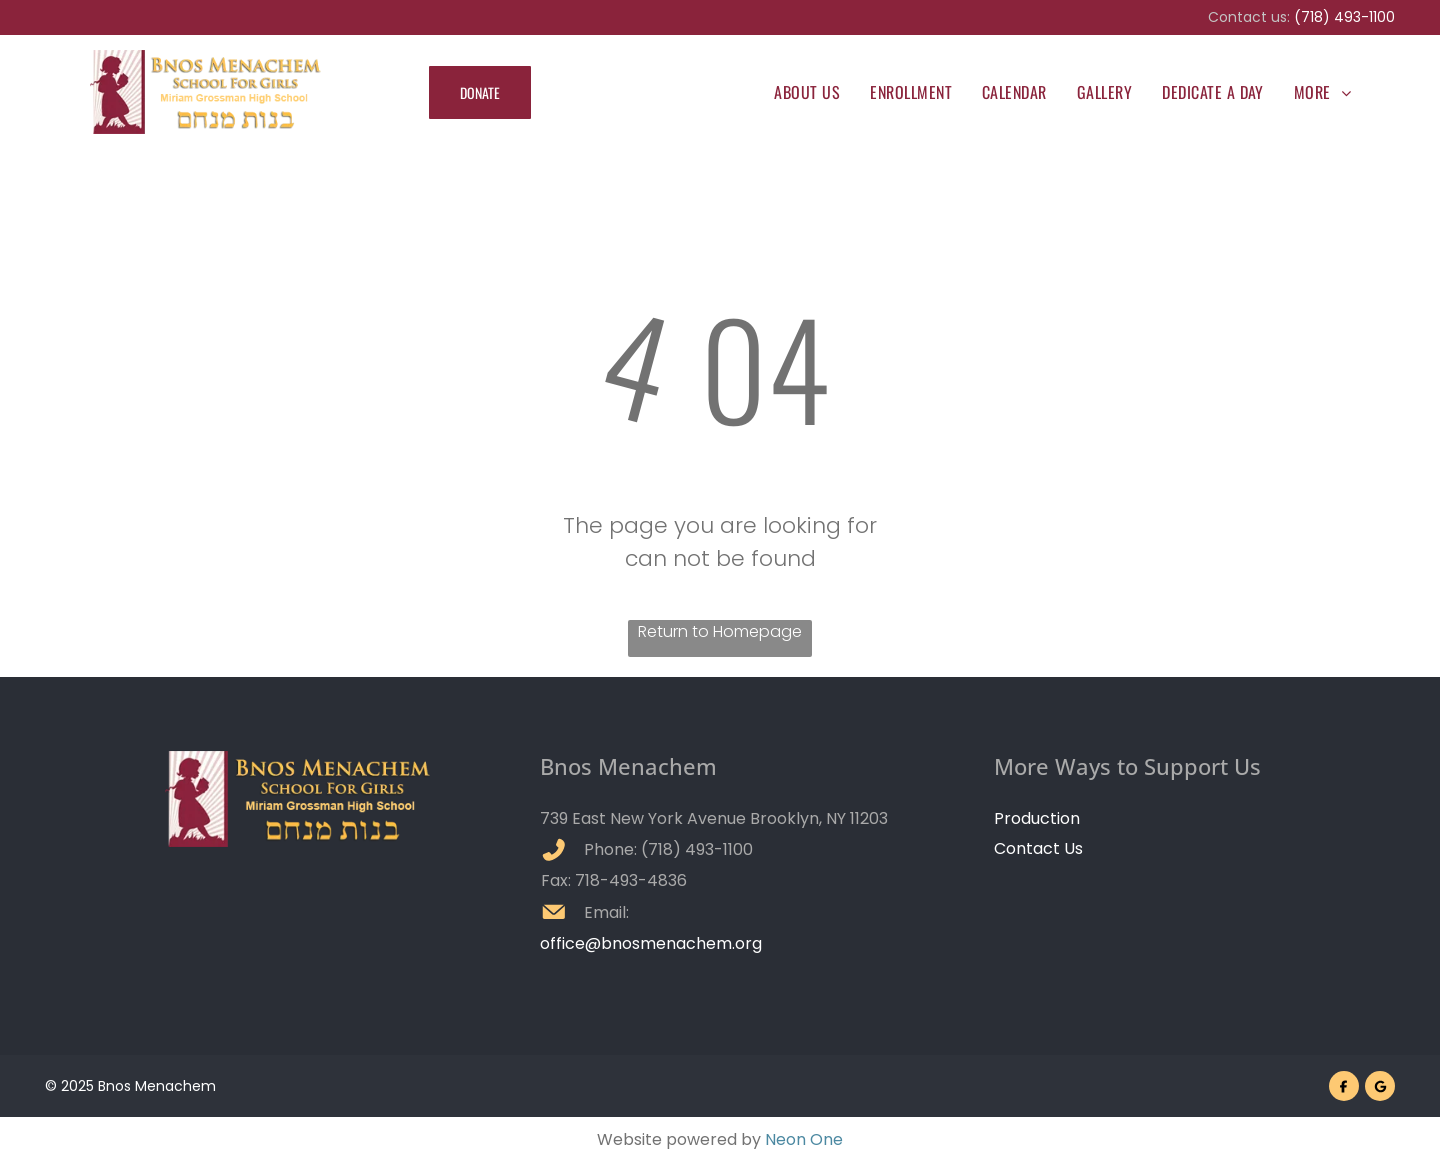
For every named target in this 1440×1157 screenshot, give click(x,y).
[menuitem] (807, 92)
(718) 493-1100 (1344, 17)
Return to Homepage (720, 631)
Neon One (804, 1139)
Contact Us (1038, 848)
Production (1037, 818)
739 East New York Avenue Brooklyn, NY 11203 (714, 818)
